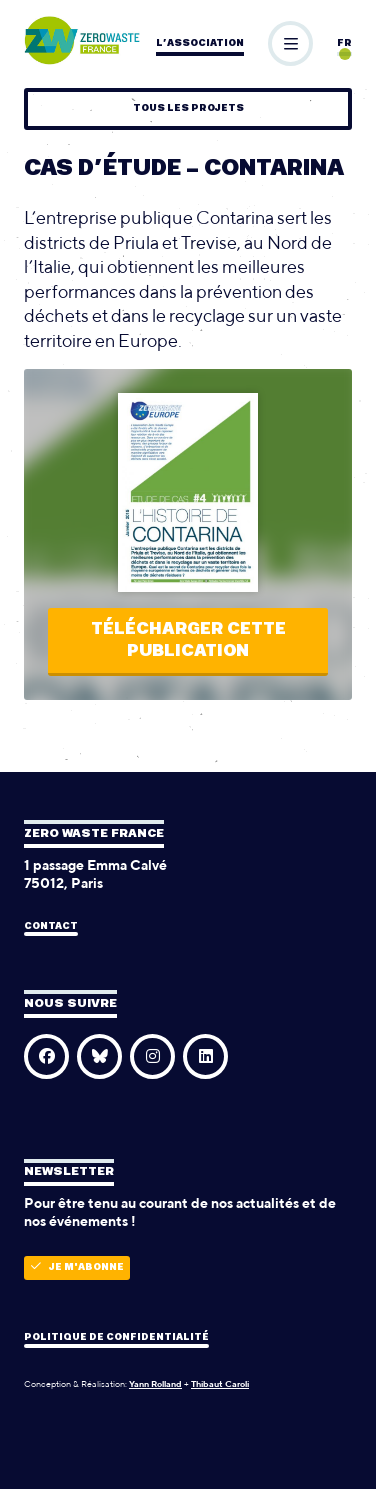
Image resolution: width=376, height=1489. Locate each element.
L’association (200, 43)
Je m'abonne (77, 1266)
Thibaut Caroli (220, 1383)
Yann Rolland (155, 1383)
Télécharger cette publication (188, 640)
